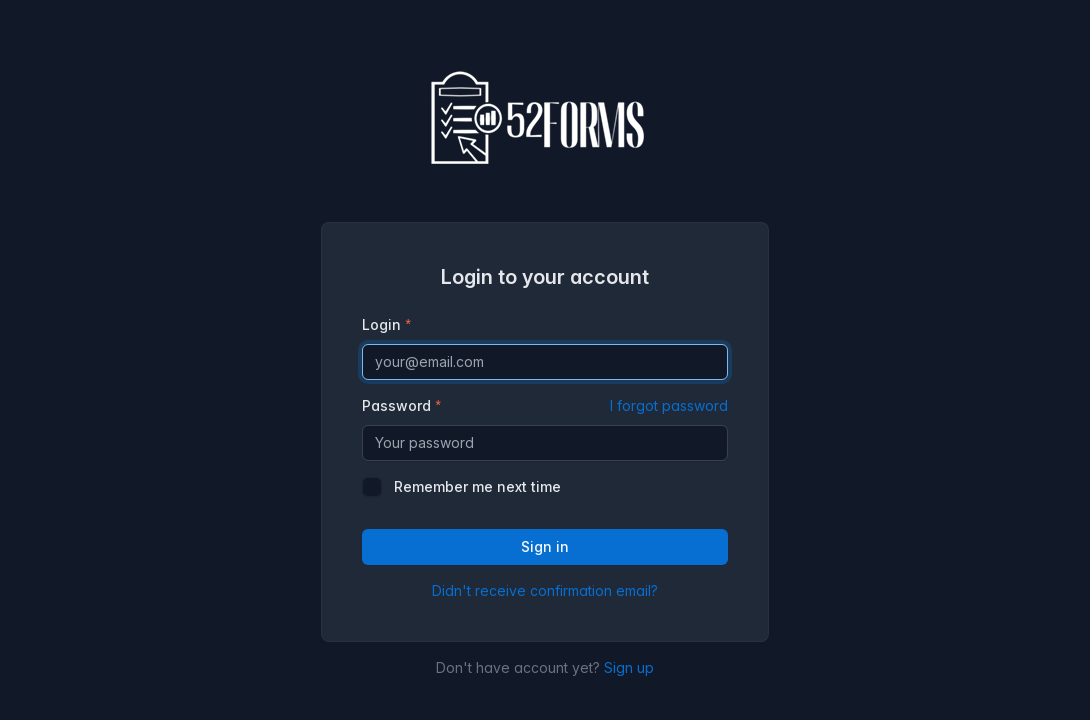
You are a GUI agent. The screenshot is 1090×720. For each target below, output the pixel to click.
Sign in (545, 546)
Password (545, 406)
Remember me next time (477, 486)
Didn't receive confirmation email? (545, 590)
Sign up (629, 667)
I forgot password (669, 405)
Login (381, 324)
